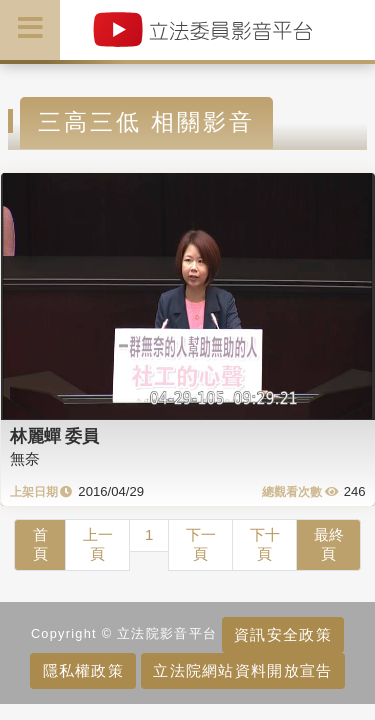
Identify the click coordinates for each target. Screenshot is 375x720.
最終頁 (329, 544)
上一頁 (98, 544)
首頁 (40, 544)
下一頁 (201, 544)
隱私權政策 (83, 670)
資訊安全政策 (283, 634)
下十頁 (265, 544)
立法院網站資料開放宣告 (242, 670)
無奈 (25, 458)
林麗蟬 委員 (55, 436)
